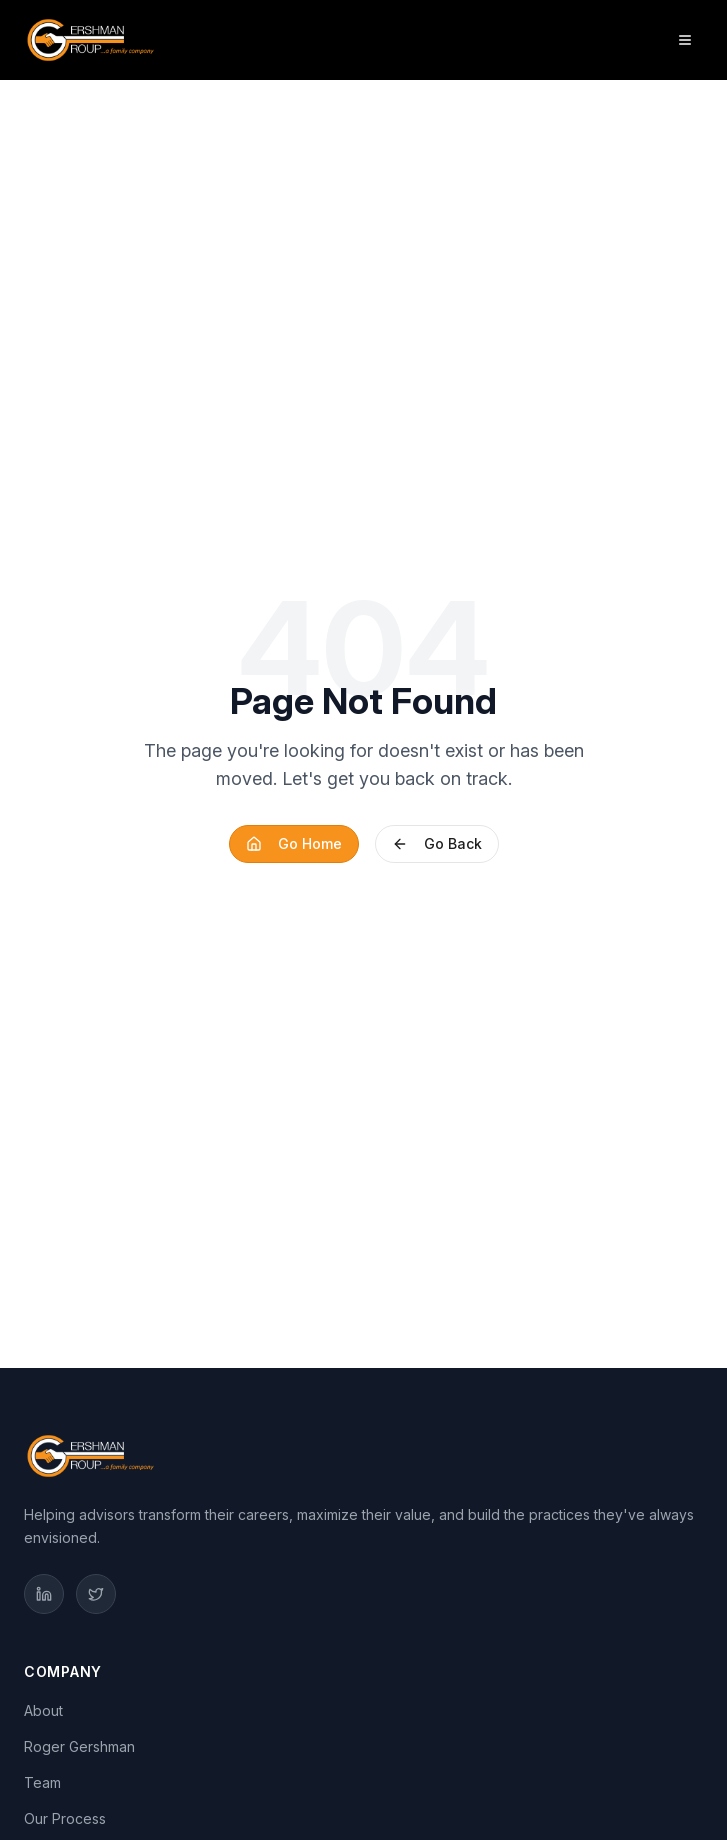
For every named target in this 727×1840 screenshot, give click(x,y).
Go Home (294, 843)
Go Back (437, 843)
